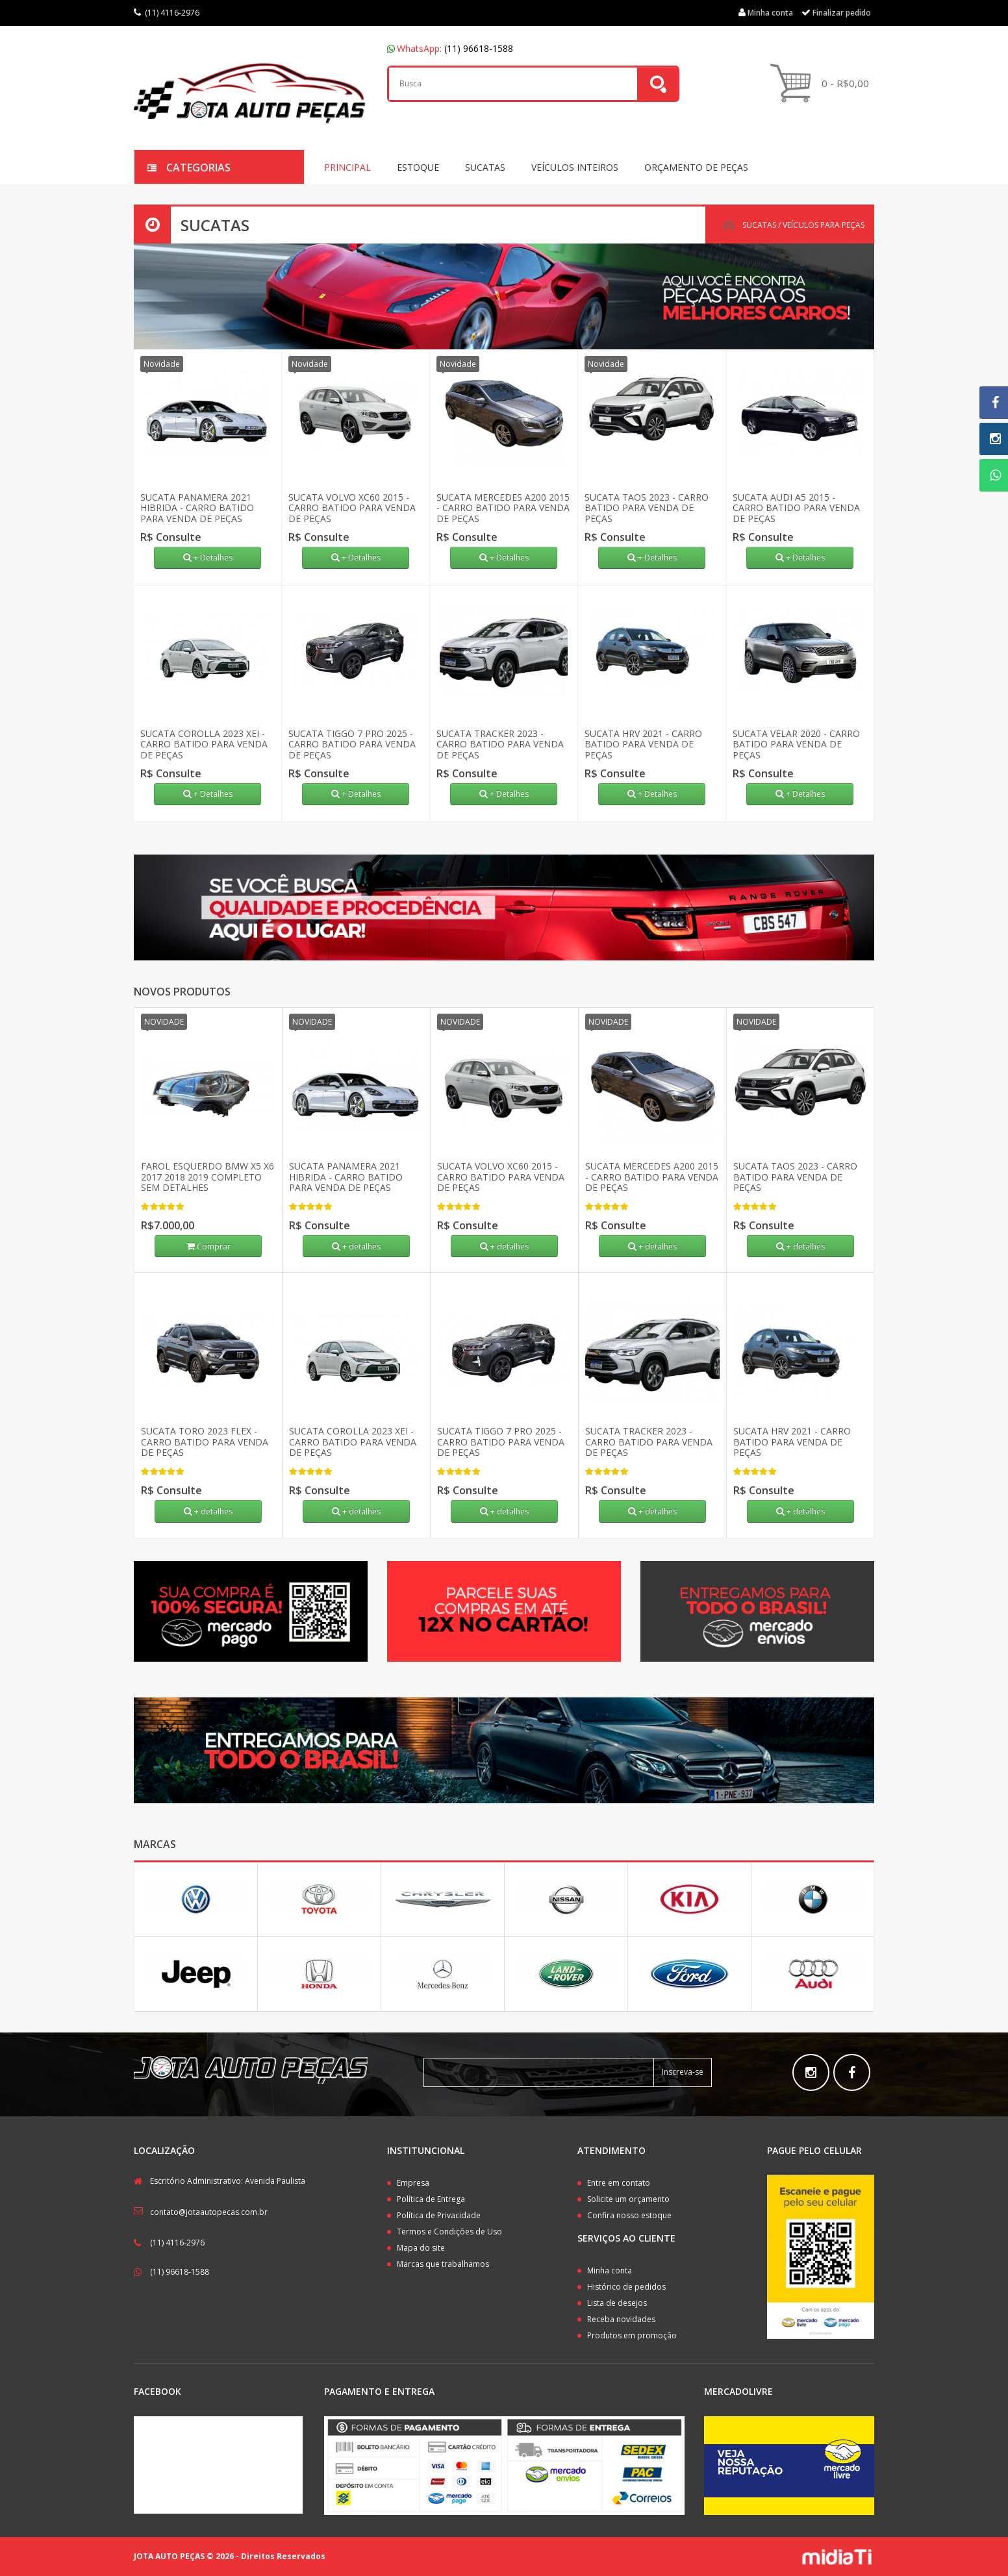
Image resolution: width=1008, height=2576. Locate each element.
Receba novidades (621, 2319)
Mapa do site (421, 2247)
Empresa (413, 2182)
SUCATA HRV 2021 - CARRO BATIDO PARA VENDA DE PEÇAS (643, 744)
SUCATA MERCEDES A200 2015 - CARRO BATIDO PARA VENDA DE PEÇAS (503, 508)
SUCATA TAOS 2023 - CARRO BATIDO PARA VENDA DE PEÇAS (647, 508)
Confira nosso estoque (629, 2215)
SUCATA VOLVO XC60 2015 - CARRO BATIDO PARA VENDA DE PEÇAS (352, 508)
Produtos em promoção (632, 2335)
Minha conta (609, 2270)
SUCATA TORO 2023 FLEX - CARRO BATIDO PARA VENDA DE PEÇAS (204, 1441)
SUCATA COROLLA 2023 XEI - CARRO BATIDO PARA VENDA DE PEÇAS (204, 744)
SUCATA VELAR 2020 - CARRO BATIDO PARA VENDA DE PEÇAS (796, 744)
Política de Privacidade (439, 2215)
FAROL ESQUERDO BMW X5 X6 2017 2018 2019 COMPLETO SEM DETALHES (207, 1177)
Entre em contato (618, 2182)
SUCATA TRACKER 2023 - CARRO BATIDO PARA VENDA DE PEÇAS (500, 744)
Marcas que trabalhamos (443, 2264)
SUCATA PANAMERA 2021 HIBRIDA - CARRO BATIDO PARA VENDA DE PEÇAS (197, 508)
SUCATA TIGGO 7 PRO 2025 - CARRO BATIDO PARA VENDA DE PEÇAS (352, 744)
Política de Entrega (431, 2199)
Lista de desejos (617, 2302)
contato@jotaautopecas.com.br (209, 2212)
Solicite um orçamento (628, 2199)
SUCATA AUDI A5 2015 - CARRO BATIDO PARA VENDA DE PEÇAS (796, 508)
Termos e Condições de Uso (449, 2231)
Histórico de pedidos (626, 2286)
